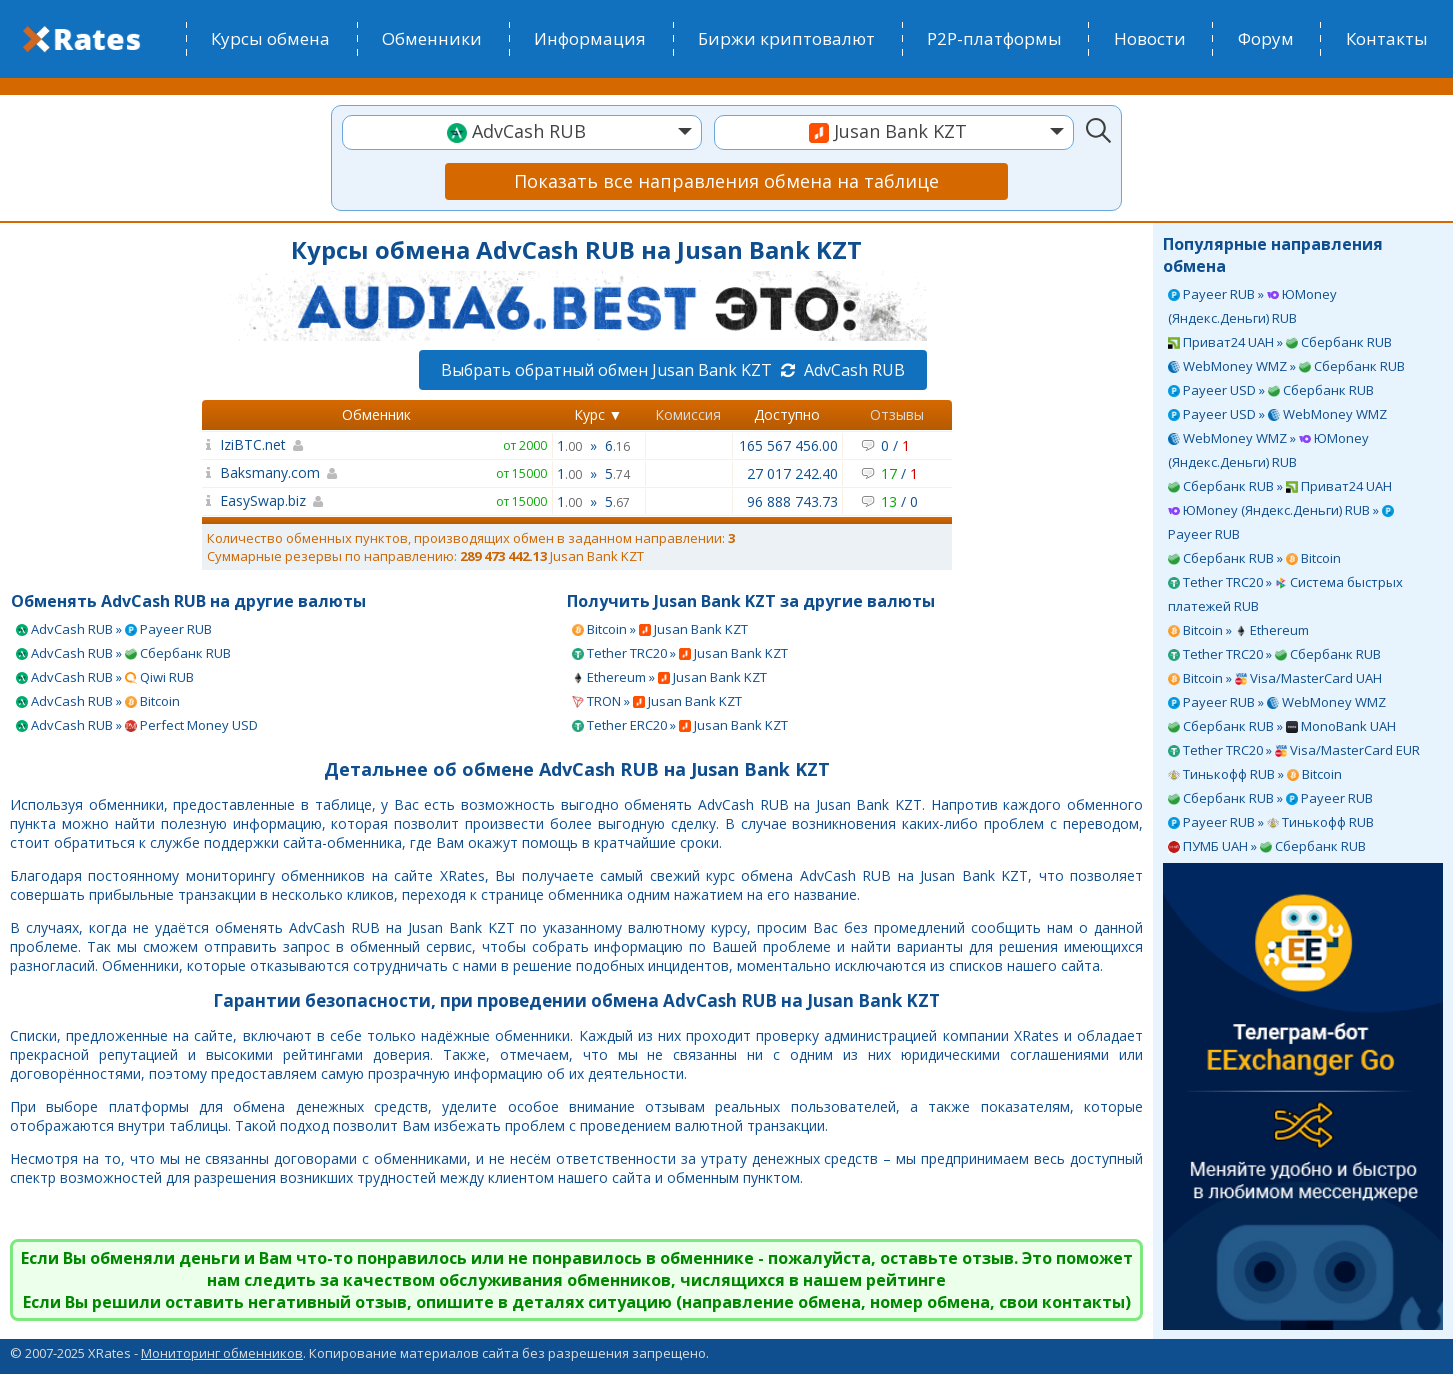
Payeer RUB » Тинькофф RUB (1271, 822)
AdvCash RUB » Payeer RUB (114, 629)
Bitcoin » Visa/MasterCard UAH (1275, 678)
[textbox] (522, 131)
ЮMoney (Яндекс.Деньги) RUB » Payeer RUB (1281, 522)
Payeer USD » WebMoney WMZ (1277, 414)
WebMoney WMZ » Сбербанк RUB (1286, 366)
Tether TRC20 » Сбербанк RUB (1274, 654)
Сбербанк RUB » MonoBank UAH (1282, 726)
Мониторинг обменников (222, 1353)
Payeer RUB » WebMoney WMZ (1277, 702)
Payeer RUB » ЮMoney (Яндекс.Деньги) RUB (1252, 306)
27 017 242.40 (792, 473)
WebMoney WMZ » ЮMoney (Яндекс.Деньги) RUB (1268, 450)
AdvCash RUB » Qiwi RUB (105, 677)
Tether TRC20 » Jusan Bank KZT (680, 653)
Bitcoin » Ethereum (1238, 630)
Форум (1266, 38)
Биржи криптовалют (786, 38)
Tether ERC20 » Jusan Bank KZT (680, 725)
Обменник (376, 414)
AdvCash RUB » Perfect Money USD (137, 725)
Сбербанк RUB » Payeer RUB (1270, 798)
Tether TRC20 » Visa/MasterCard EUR (1294, 750)
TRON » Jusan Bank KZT (657, 701)
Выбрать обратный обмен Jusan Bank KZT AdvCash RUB (673, 370)
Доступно (787, 414)
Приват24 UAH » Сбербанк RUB (1280, 342)
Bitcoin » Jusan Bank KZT (660, 629)
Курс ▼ (598, 414)
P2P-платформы (994, 38)
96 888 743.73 (792, 501)
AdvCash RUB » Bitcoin (98, 701)
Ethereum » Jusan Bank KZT (669, 677)
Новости (1150, 38)
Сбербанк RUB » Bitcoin (1254, 558)
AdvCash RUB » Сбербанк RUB (123, 653)
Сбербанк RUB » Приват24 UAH (1280, 486)
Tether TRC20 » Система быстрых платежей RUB (1285, 594)
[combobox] (522, 132)
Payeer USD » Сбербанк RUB (1271, 390)
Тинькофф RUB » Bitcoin (1255, 774)
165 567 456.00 (788, 445)
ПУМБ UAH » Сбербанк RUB (1267, 846)
